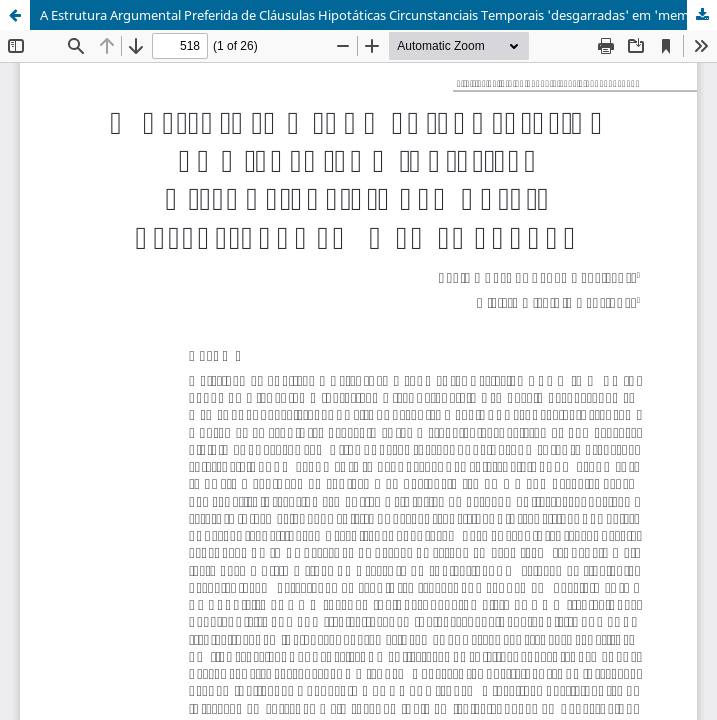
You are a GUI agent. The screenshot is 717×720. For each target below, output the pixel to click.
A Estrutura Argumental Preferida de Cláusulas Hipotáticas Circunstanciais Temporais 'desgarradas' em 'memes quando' (378, 15)
